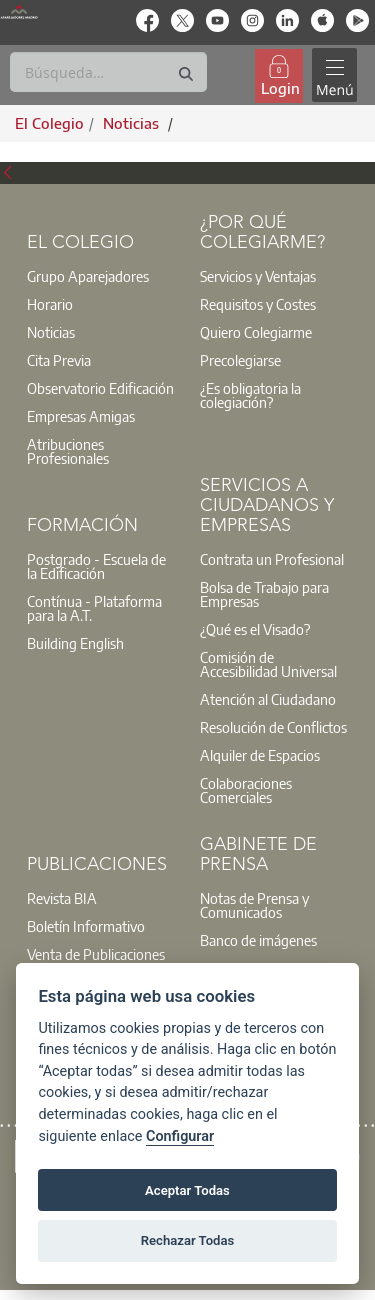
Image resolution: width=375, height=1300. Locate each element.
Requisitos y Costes (258, 304)
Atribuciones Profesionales (68, 451)
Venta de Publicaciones (96, 954)
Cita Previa (59, 360)
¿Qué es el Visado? (255, 629)
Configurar (180, 1136)
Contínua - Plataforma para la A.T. (94, 608)
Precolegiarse (240, 360)
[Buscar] (108, 72)
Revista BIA (62, 898)
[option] (101, 276)
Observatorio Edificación (100, 388)
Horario (50, 304)
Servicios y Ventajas (258, 276)
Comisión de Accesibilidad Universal (268, 664)
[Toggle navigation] (334, 75)
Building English (75, 643)
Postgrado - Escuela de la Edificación (96, 566)
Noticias (51, 332)
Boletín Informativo (86, 926)
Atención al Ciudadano (268, 699)
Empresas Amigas (81, 416)
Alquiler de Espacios (260, 755)
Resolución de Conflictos (273, 727)
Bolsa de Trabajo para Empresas (264, 594)
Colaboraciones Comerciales (246, 790)
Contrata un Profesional (272, 559)
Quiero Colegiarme (256, 332)
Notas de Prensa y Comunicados (254, 905)
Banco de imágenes (258, 940)
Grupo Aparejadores (88, 276)
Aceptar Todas (187, 1190)
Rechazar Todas (188, 1240)
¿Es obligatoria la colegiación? (250, 395)
